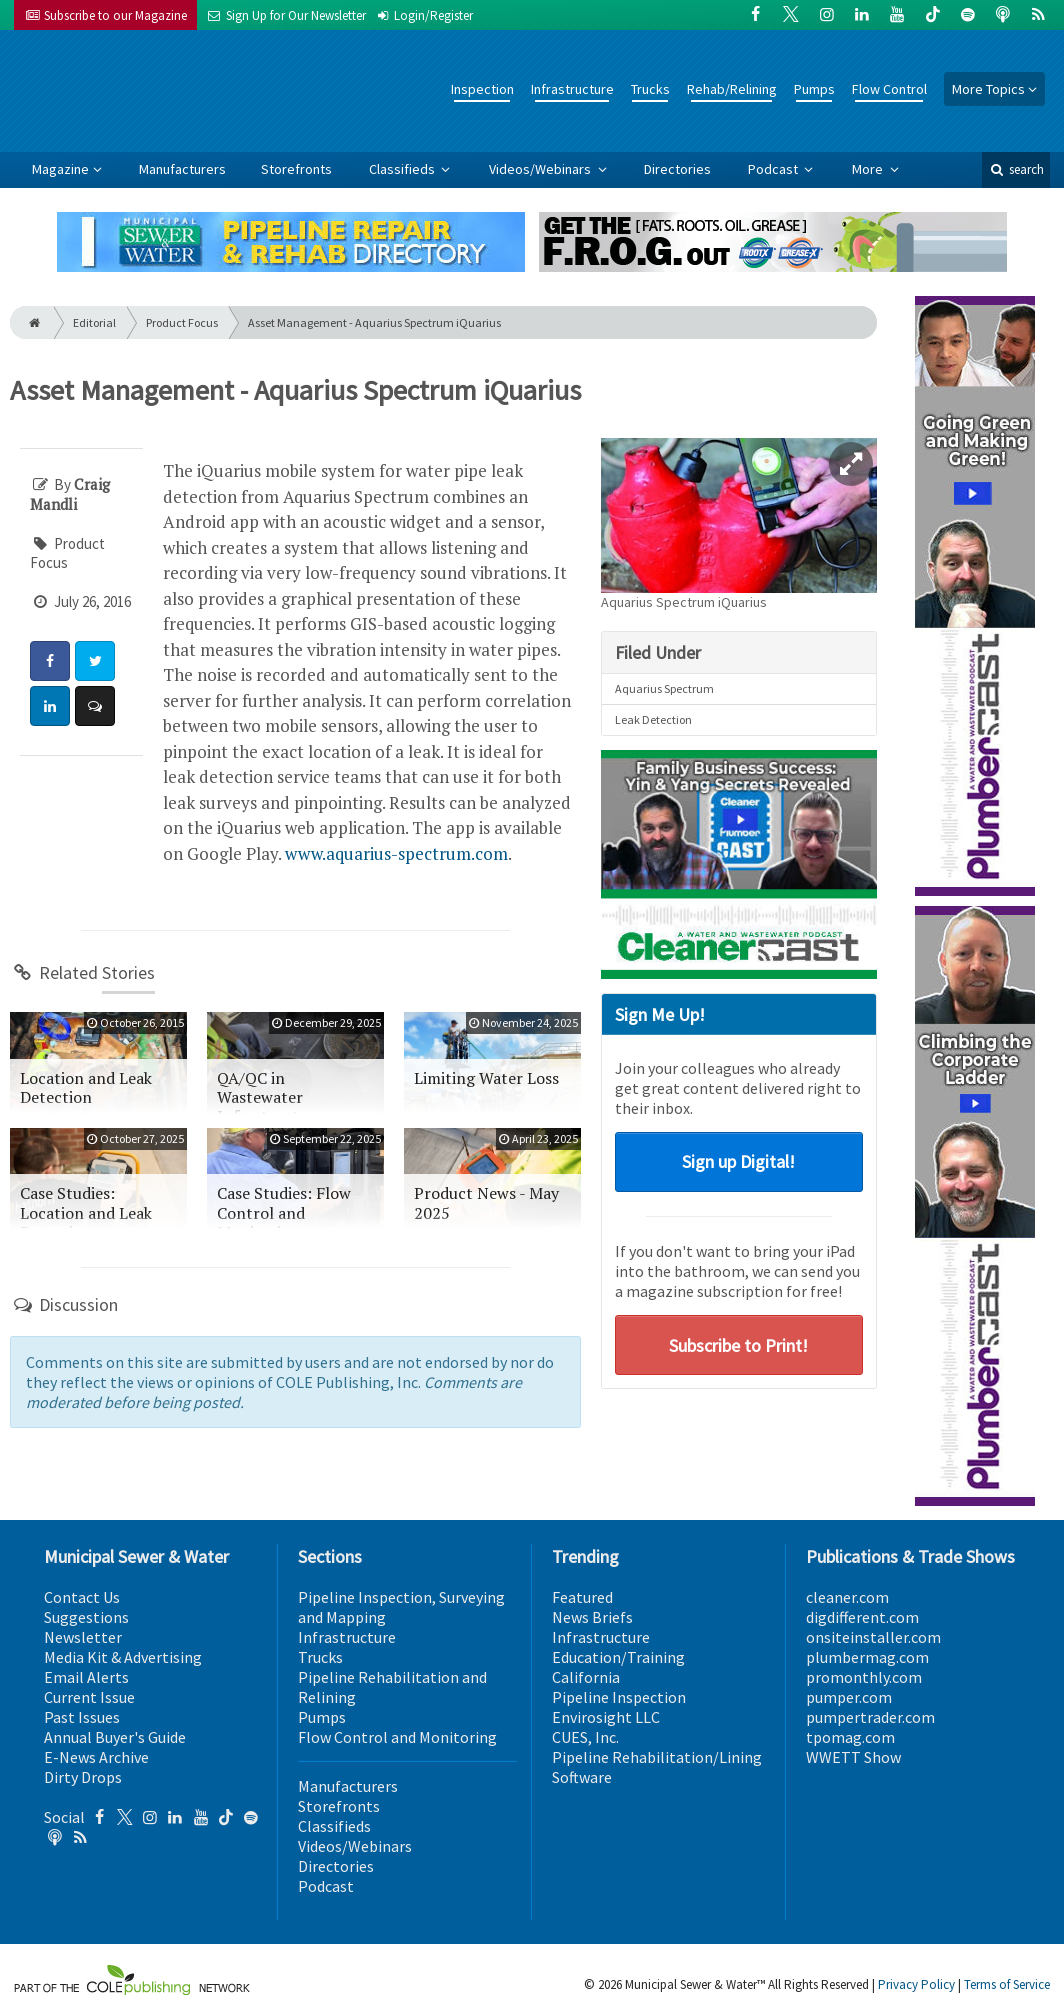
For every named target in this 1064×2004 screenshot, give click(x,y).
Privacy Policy (916, 1984)
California (586, 1677)
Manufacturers (182, 169)
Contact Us (82, 1597)
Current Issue (89, 1697)
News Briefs (592, 1617)
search (1016, 169)
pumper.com (849, 1697)
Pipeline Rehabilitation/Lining (657, 1757)
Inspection (482, 89)
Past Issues (82, 1717)
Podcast (774, 169)
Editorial (94, 322)
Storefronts (296, 169)
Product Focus (182, 322)
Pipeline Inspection (619, 1697)
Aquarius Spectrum (664, 688)
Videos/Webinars (541, 169)
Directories (677, 169)
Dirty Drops (83, 1777)
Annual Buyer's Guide (115, 1737)
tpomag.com (850, 1737)
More (869, 169)
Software (582, 1777)
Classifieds (403, 169)
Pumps (814, 89)
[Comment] (95, 706)
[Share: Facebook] (50, 661)
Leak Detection (653, 719)
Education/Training (618, 1657)
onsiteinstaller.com (873, 1637)
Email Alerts (86, 1677)
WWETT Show (853, 1757)
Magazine (60, 169)
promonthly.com (864, 1677)
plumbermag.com (867, 1657)
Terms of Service (1007, 1984)
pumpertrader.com (870, 1717)
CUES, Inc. (585, 1737)
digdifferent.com (862, 1617)
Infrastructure (572, 89)
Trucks (650, 89)
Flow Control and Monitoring (397, 1737)
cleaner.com (847, 1597)
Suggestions (86, 1617)
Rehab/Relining (732, 89)
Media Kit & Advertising (123, 1657)
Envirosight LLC (606, 1717)
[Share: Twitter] (95, 661)
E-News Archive (96, 1757)
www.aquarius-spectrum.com (396, 853)
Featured (582, 1597)
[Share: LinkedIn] (50, 706)
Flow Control (889, 89)
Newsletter (83, 1637)
